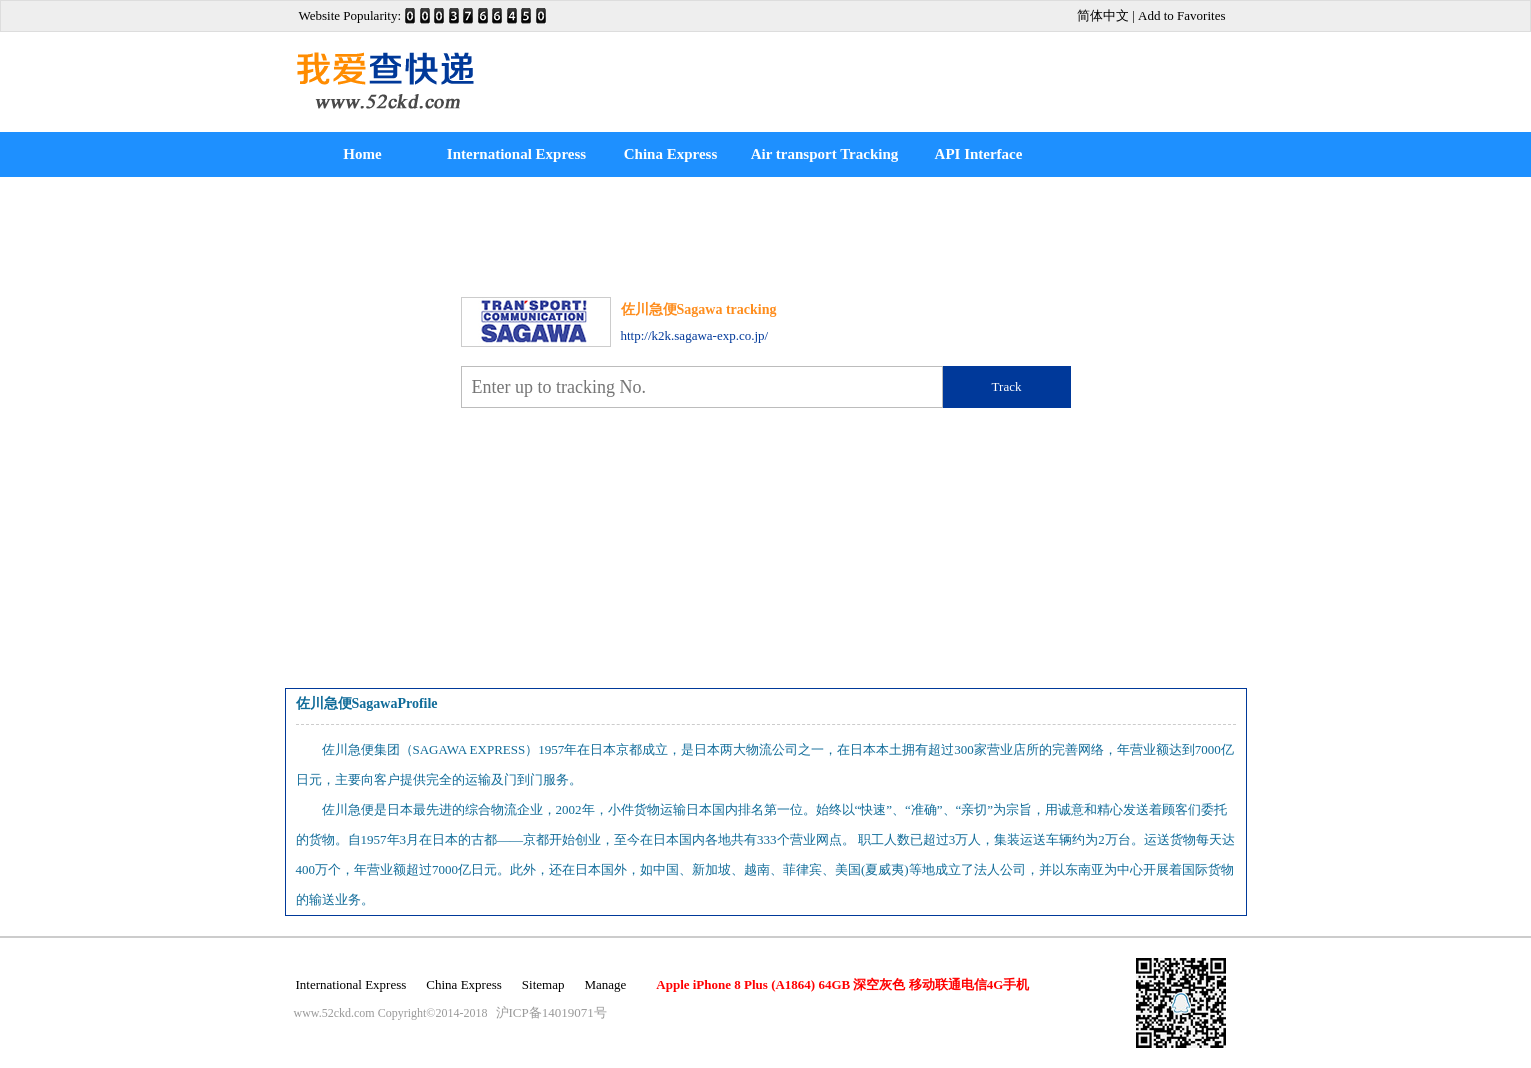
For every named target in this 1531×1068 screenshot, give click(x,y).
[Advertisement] (956, 82)
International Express (516, 154)
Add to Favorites (1181, 15)
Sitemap (543, 984)
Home (362, 154)
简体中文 (1103, 15)
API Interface (979, 154)
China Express (671, 154)
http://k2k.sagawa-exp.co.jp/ (695, 335)
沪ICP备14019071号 (551, 1012)
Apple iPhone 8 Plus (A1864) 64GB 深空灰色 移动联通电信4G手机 (842, 984)
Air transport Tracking (825, 154)
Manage (605, 984)
